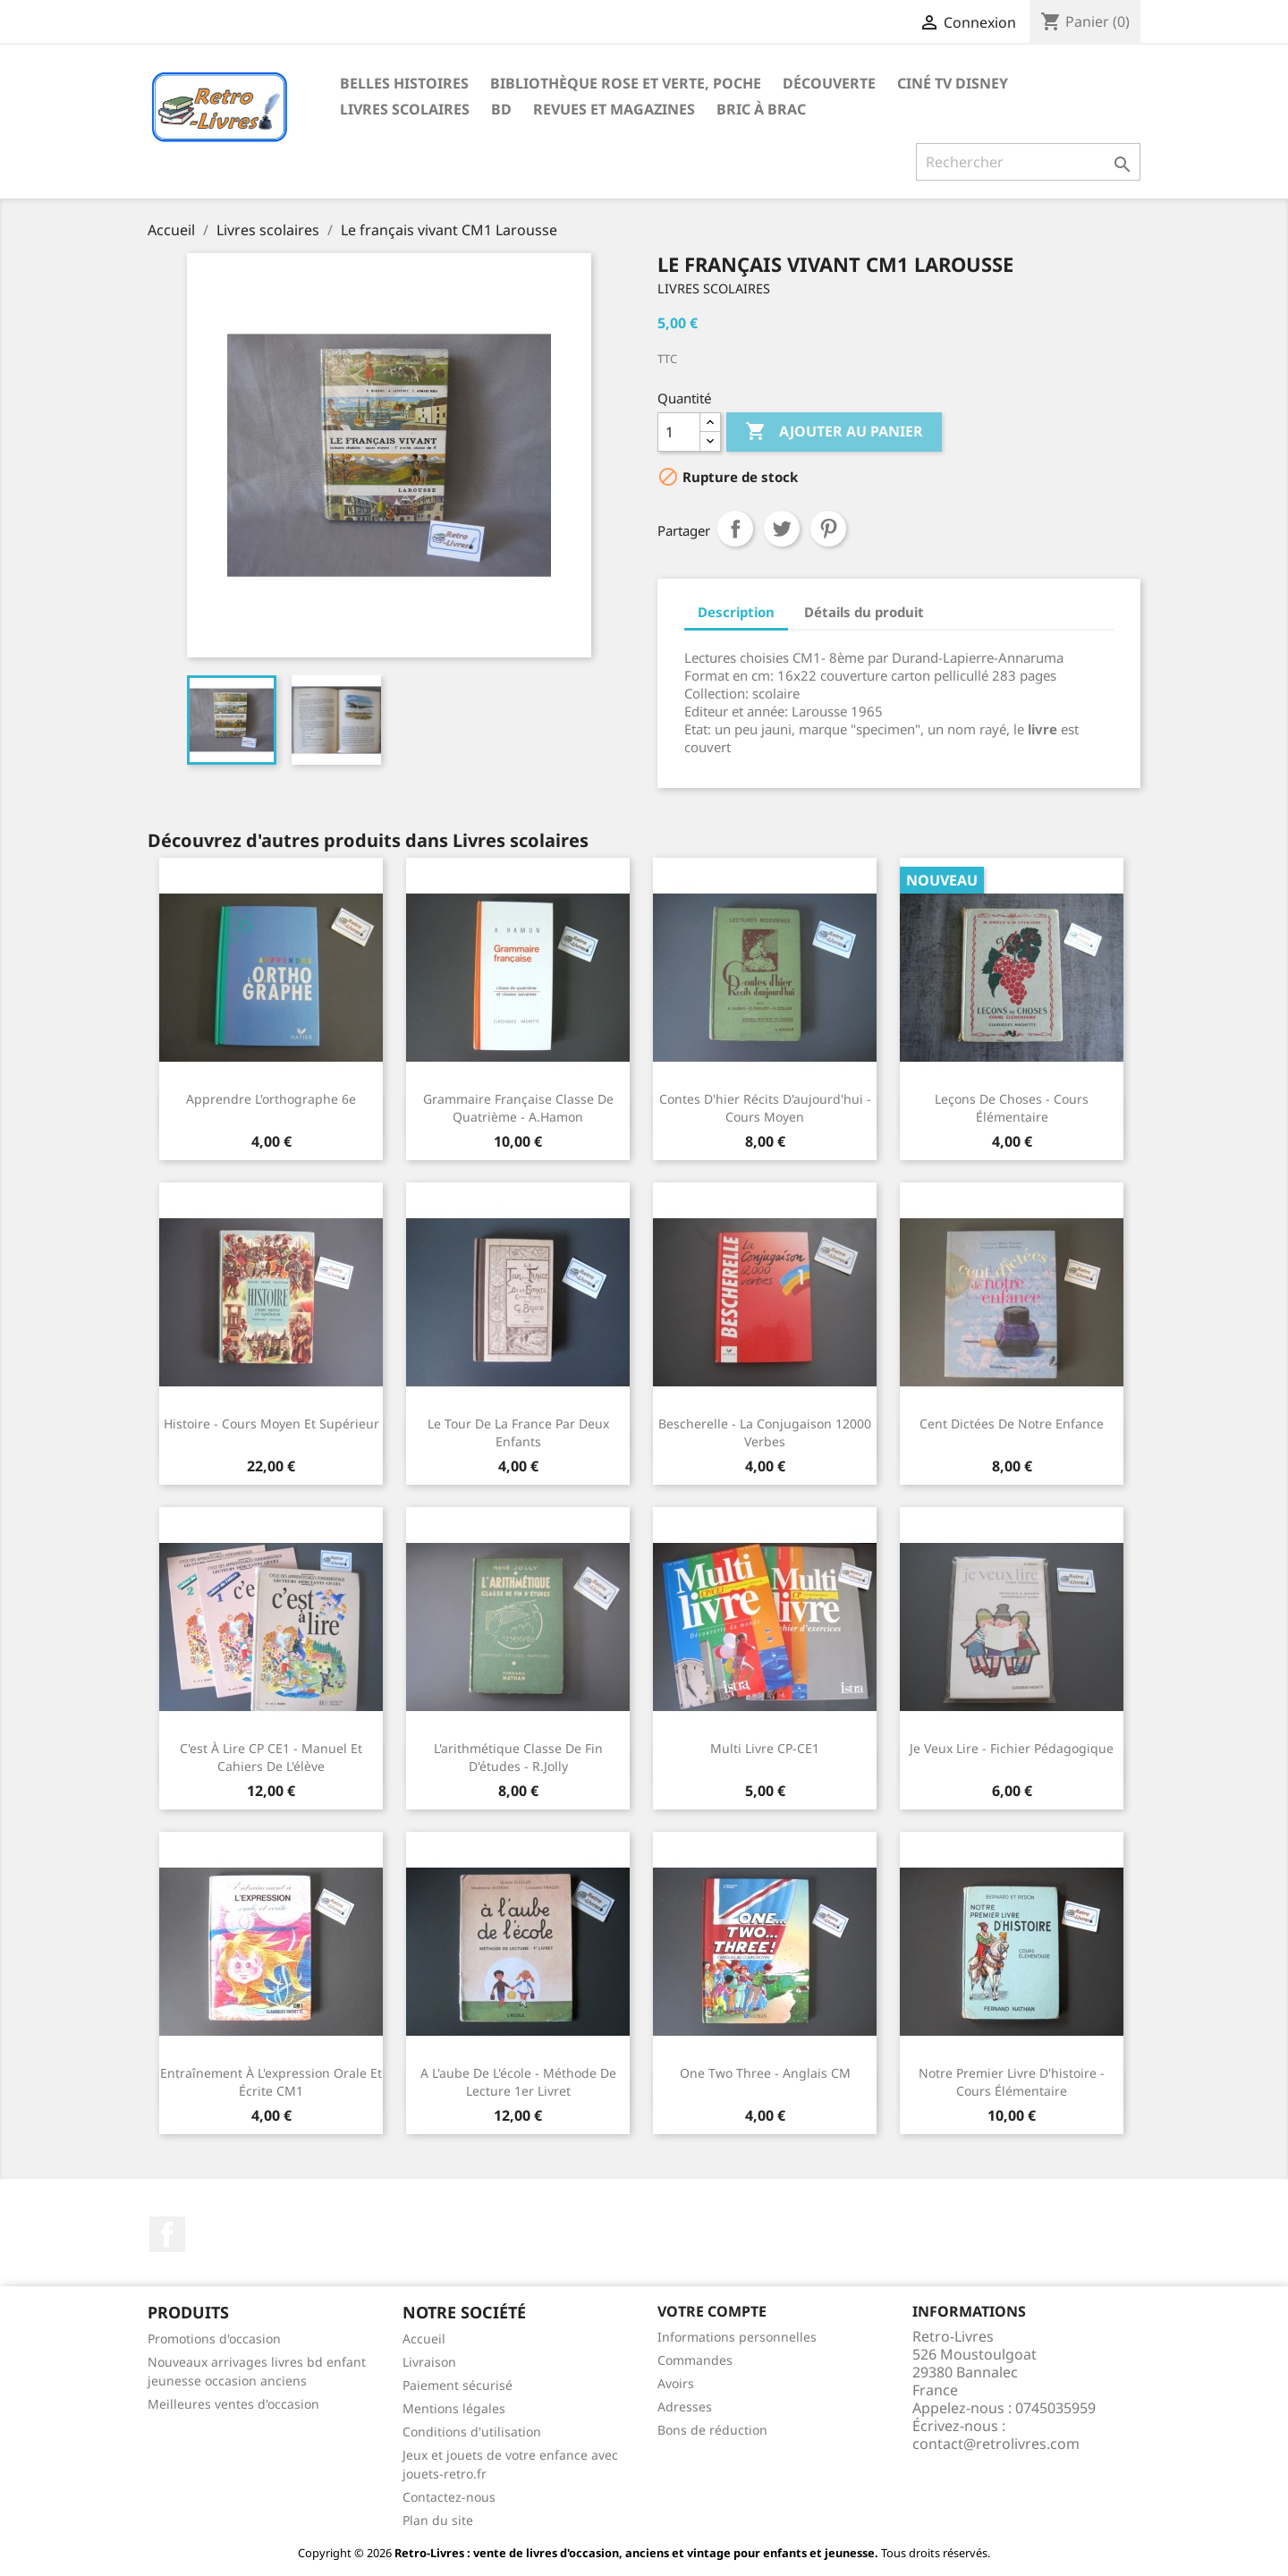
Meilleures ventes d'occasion (233, 2403)
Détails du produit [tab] (864, 612)
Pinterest (828, 529)
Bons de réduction (712, 2429)
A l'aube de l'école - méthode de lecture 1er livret (518, 2081)
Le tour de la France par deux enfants (518, 1432)
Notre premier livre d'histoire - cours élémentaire (1012, 2081)
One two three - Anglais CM (765, 2072)
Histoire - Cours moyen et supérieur (271, 1423)
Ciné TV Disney (952, 83)
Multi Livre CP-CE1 (764, 1748)
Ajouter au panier (834, 432)
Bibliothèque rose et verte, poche (625, 83)
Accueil (423, 2338)
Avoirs (675, 2383)
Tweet (782, 529)
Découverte (829, 83)
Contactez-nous (449, 2496)
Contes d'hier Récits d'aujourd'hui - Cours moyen (765, 1107)
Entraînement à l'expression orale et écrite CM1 (271, 2081)
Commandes (695, 2359)
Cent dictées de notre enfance (1011, 1423)
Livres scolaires (405, 109)
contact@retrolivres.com (996, 2443)
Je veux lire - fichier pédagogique (1012, 1748)
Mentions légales (453, 2408)
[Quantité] (678, 432)
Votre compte (712, 2311)
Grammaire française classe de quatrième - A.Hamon (518, 1107)
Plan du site (437, 2520)
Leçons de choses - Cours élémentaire (1012, 1107)
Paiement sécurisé (457, 2385)
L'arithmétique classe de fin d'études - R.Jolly (518, 1757)
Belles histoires (404, 83)
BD (501, 109)
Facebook (167, 2234)
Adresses (684, 2406)
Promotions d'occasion (214, 2338)
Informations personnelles (737, 2336)
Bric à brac (761, 109)
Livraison (429, 2361)
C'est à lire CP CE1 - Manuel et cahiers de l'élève (271, 1757)
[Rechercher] (1028, 162)
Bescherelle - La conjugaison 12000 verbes (764, 1432)
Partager (735, 529)
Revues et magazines (614, 109)
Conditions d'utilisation (471, 2431)
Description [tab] (736, 612)
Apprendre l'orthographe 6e (271, 1098)
